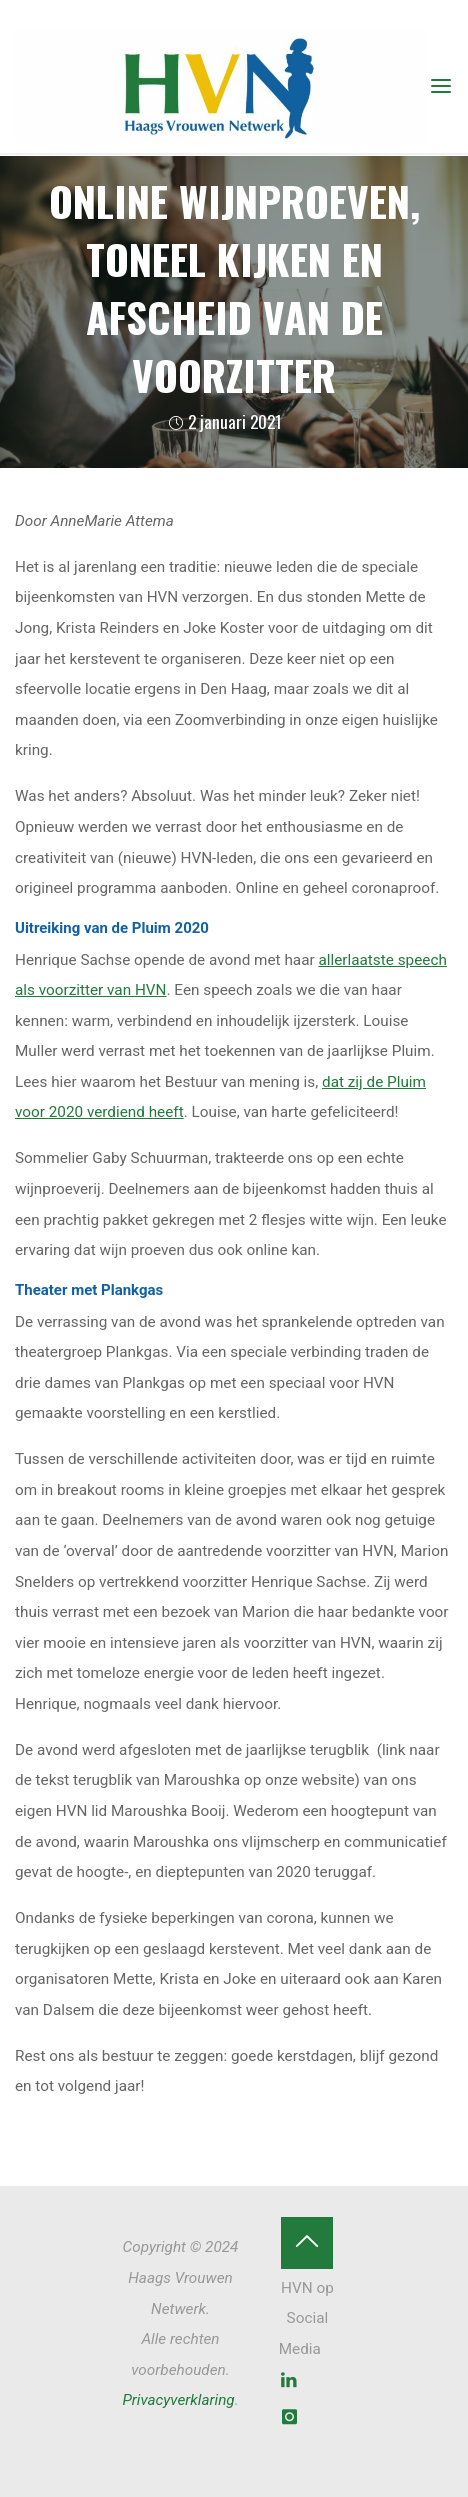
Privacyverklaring (178, 2400)
